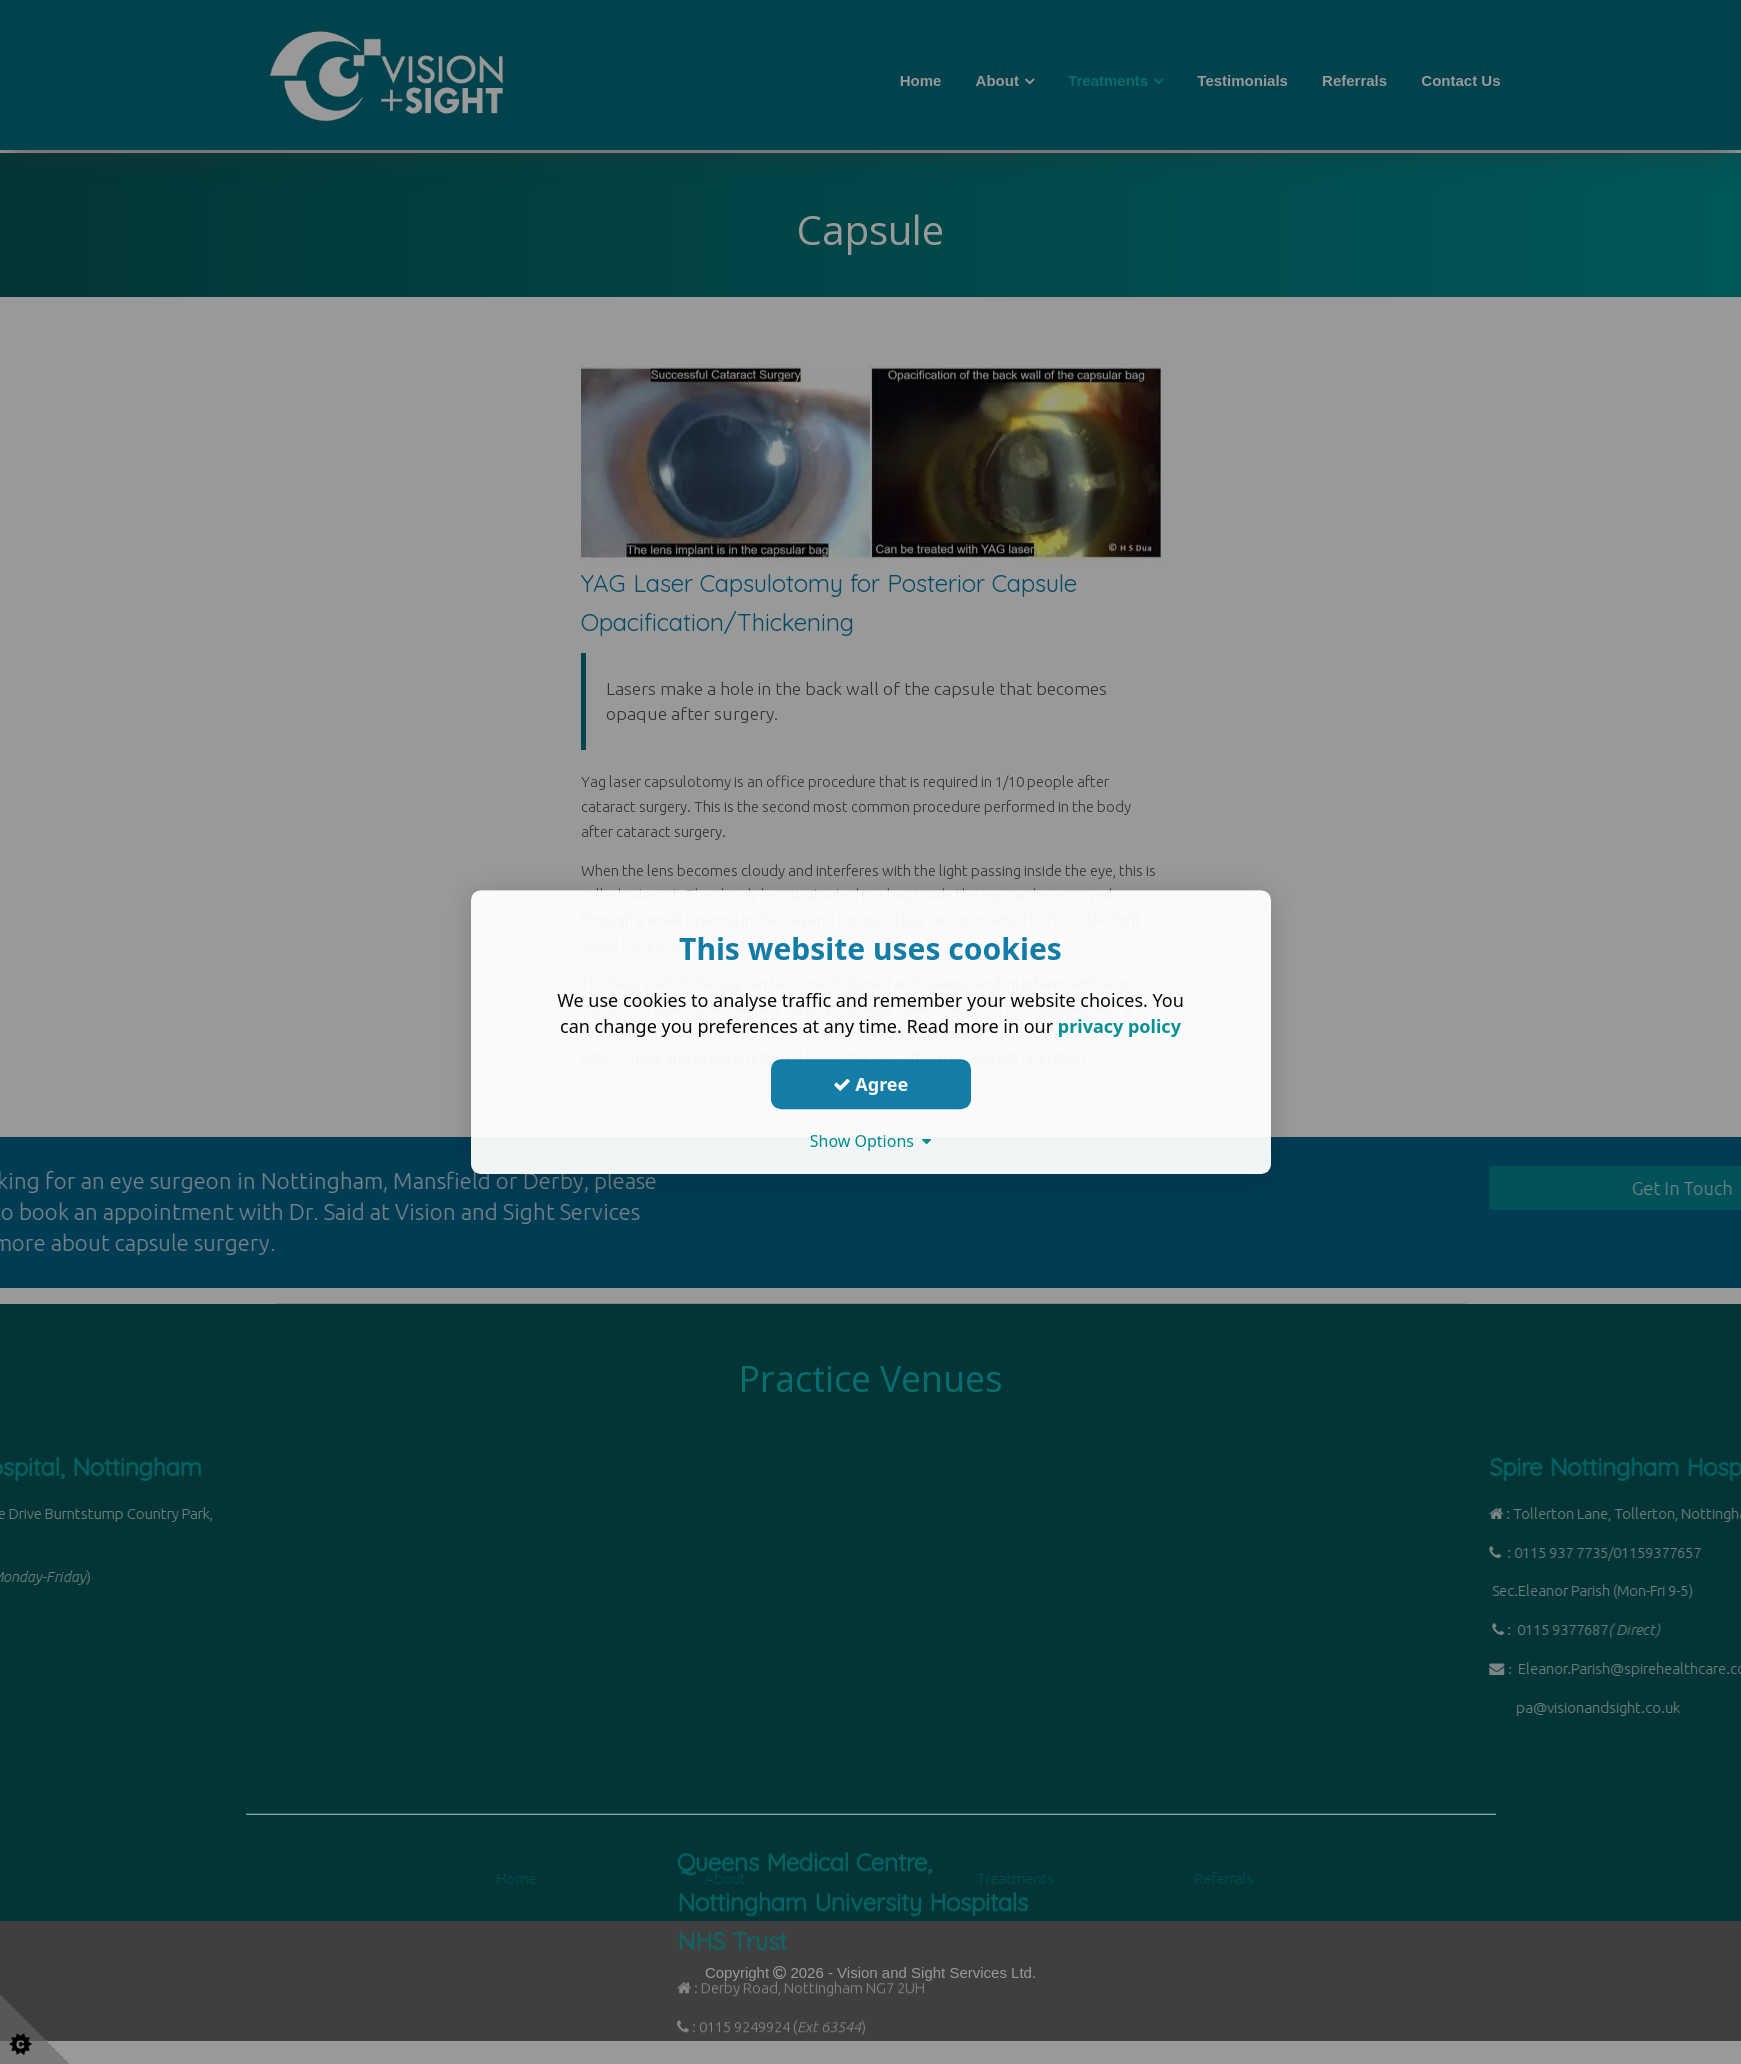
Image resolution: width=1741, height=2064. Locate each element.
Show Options (871, 1141)
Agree (871, 1084)
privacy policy (1119, 1026)
